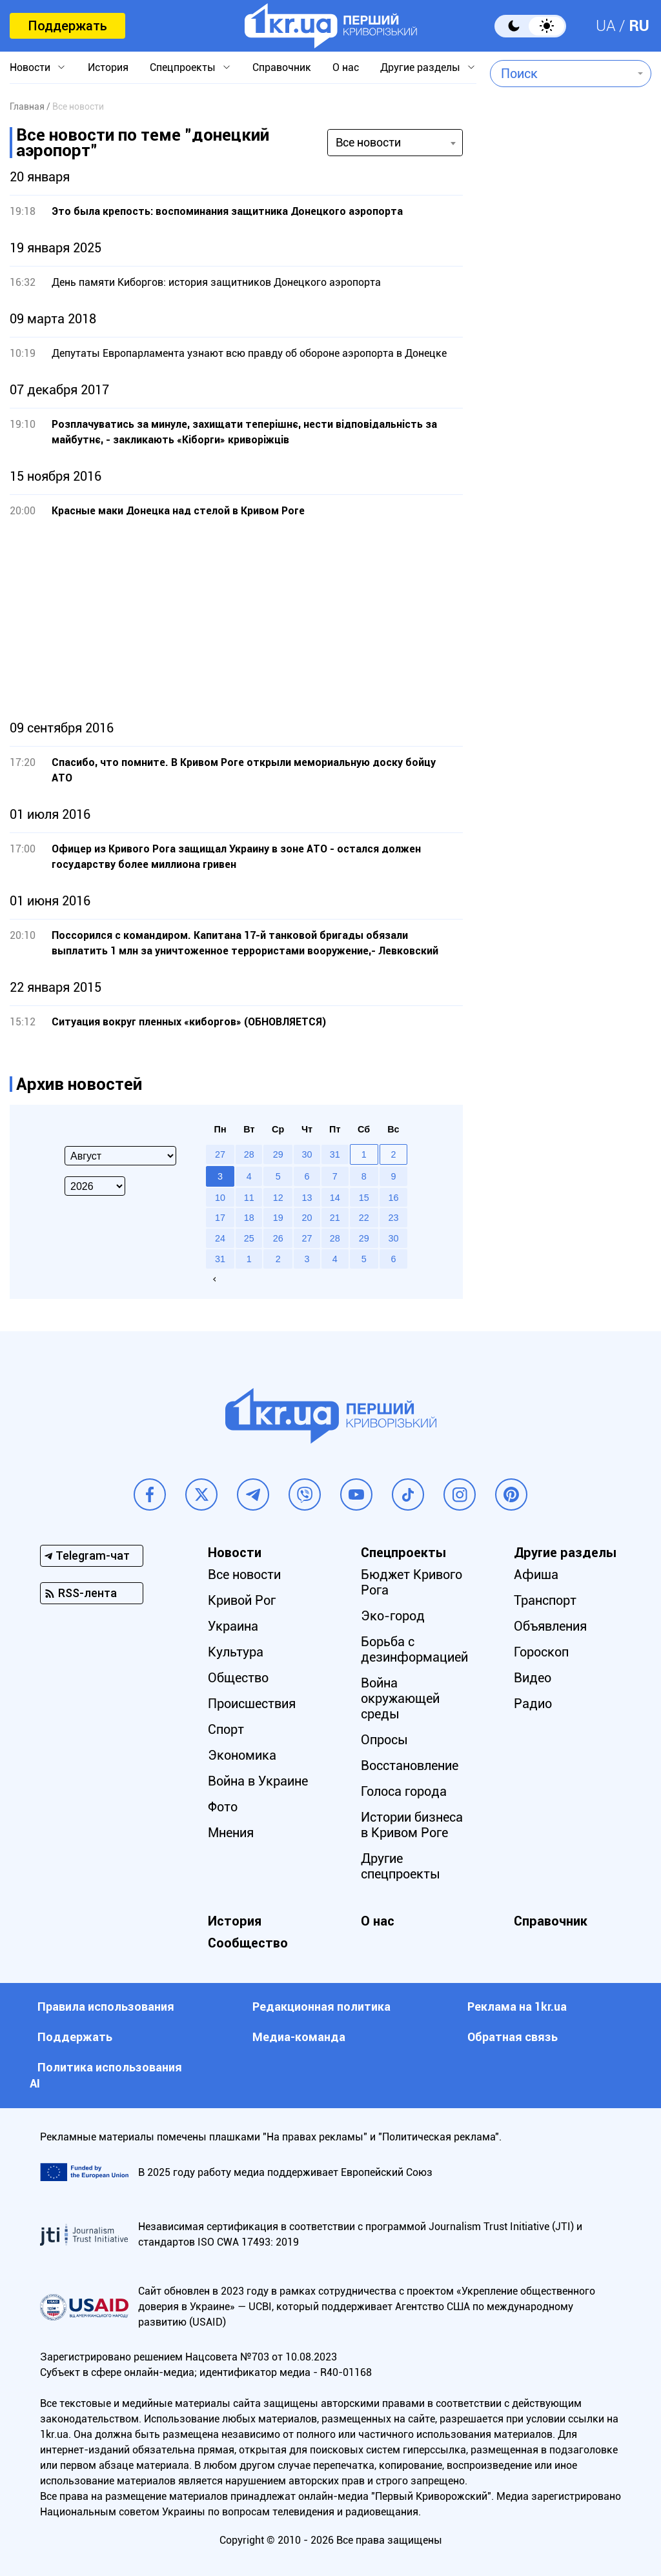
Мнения (231, 1832)
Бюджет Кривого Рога (411, 1582)
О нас (345, 67)
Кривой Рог (242, 1600)
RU (639, 26)
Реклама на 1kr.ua (517, 2006)
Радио (533, 1703)
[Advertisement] (236, 619)
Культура (235, 1652)
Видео (532, 1677)
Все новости (244, 1574)
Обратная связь (512, 2037)
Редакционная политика (321, 2006)
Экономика (242, 1755)
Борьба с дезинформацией (414, 1649)
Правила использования (105, 2006)
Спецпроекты (183, 67)
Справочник (281, 67)
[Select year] (95, 1186)
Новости (30, 67)
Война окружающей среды (400, 1698)
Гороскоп (541, 1652)
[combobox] (561, 73)
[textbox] (561, 73)
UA (606, 26)
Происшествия (252, 1703)
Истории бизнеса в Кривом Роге (412, 1824)
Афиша (536, 1574)
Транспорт (545, 1600)
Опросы (384, 1739)
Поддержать (67, 26)
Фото (223, 1807)
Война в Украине (258, 1781)
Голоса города (404, 1791)
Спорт (226, 1729)
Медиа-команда (298, 2037)
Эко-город (393, 1616)
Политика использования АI (106, 2075)
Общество (238, 1677)
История (108, 67)
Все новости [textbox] (368, 142)
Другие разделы (420, 67)
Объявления (550, 1626)
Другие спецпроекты (400, 1866)
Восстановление (409, 1765)
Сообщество (248, 1943)
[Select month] (120, 1155)
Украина (233, 1626)
